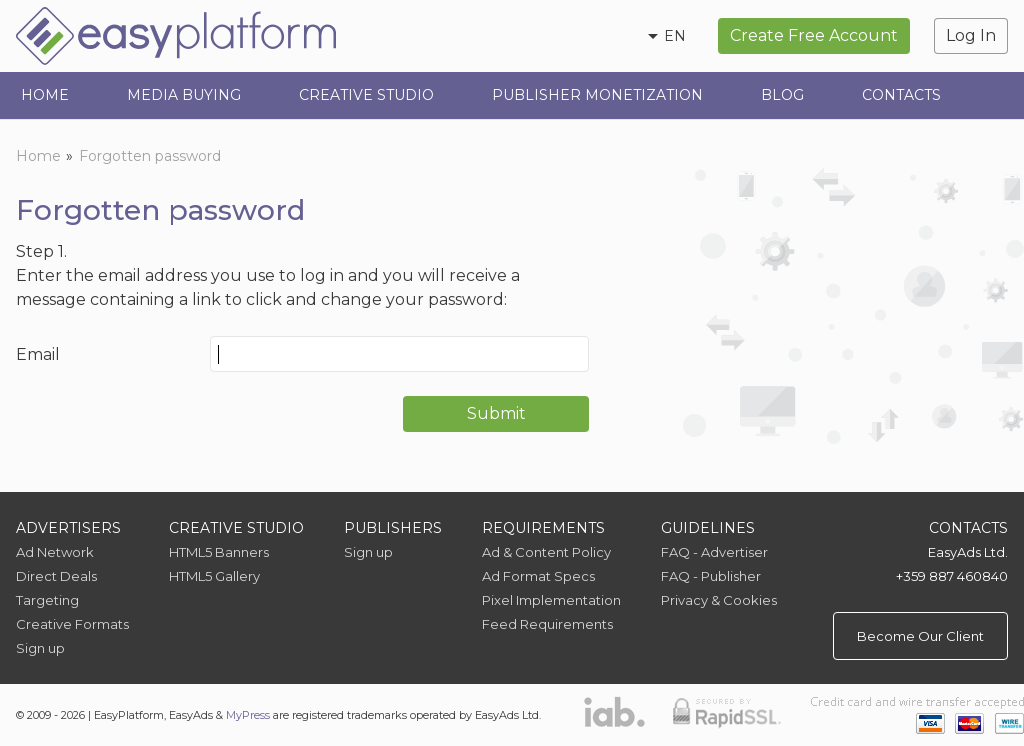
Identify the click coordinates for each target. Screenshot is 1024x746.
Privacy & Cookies (719, 600)
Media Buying (184, 95)
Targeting (47, 600)
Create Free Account (814, 35)
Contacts (901, 95)
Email (38, 354)
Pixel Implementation (551, 600)
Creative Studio (366, 95)
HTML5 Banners (219, 552)
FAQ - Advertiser (714, 552)
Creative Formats (72, 624)
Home (45, 95)
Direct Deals (56, 576)
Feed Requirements (547, 624)
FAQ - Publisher (711, 576)
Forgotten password (150, 156)
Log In (971, 35)
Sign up (40, 648)
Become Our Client (920, 636)
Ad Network (55, 552)
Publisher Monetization (597, 95)
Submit (496, 413)
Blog (782, 95)
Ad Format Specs (538, 576)
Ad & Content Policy (546, 552)
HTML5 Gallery (214, 576)
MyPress (248, 715)
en (675, 36)
